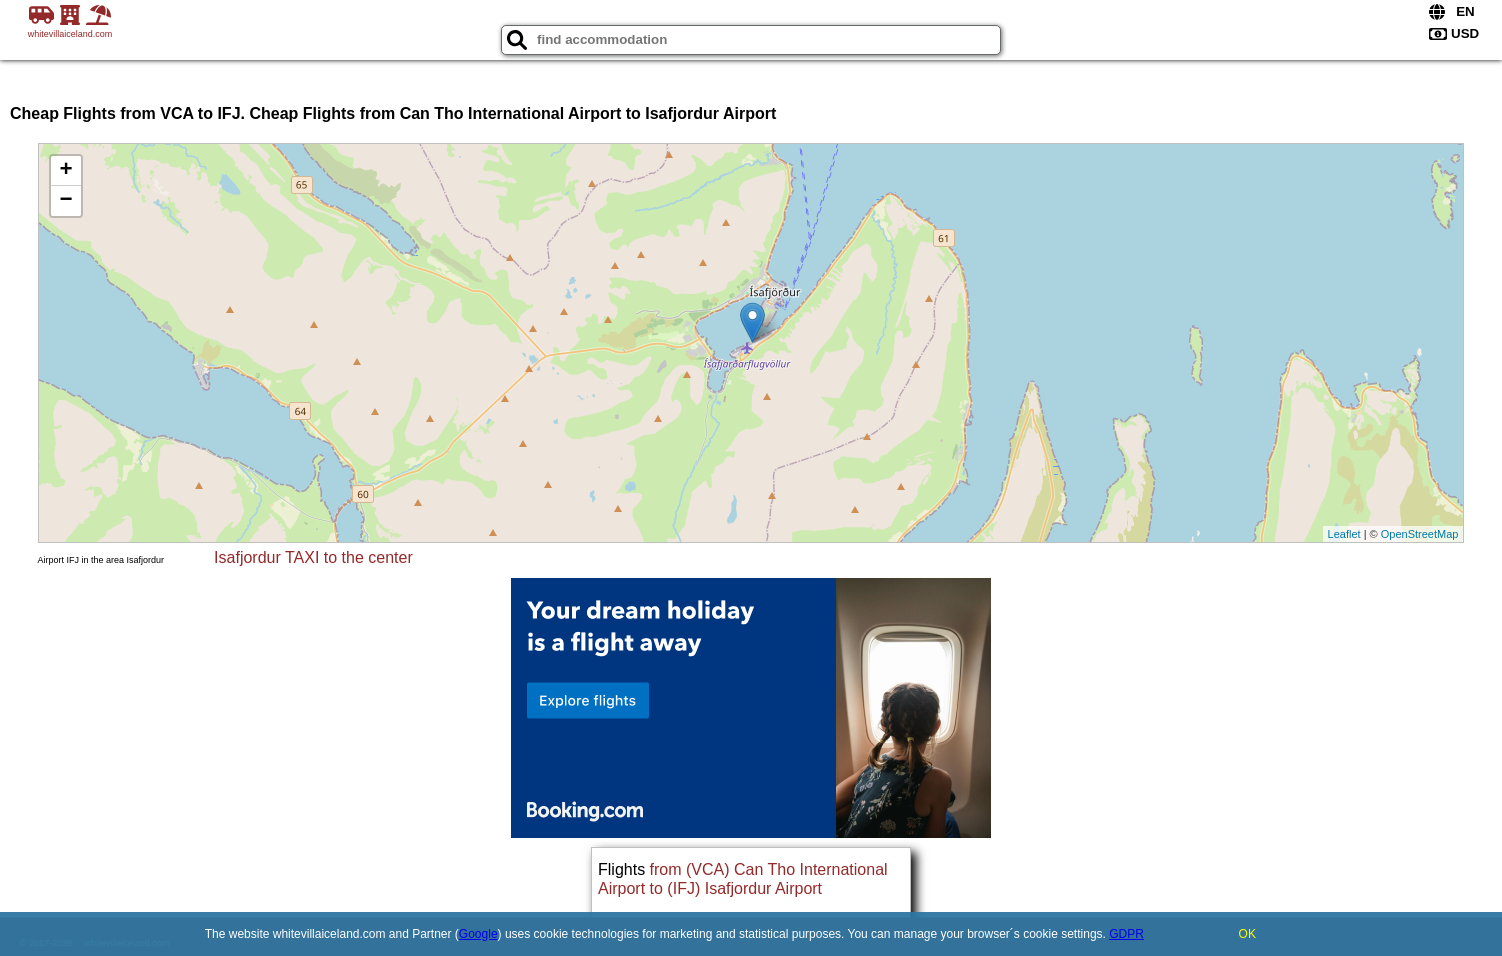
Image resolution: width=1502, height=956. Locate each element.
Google (478, 934)
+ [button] (65, 171)
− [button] (65, 201)
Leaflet (1344, 534)
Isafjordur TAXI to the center (313, 557)
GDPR (1126, 934)
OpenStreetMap (1420, 534)
